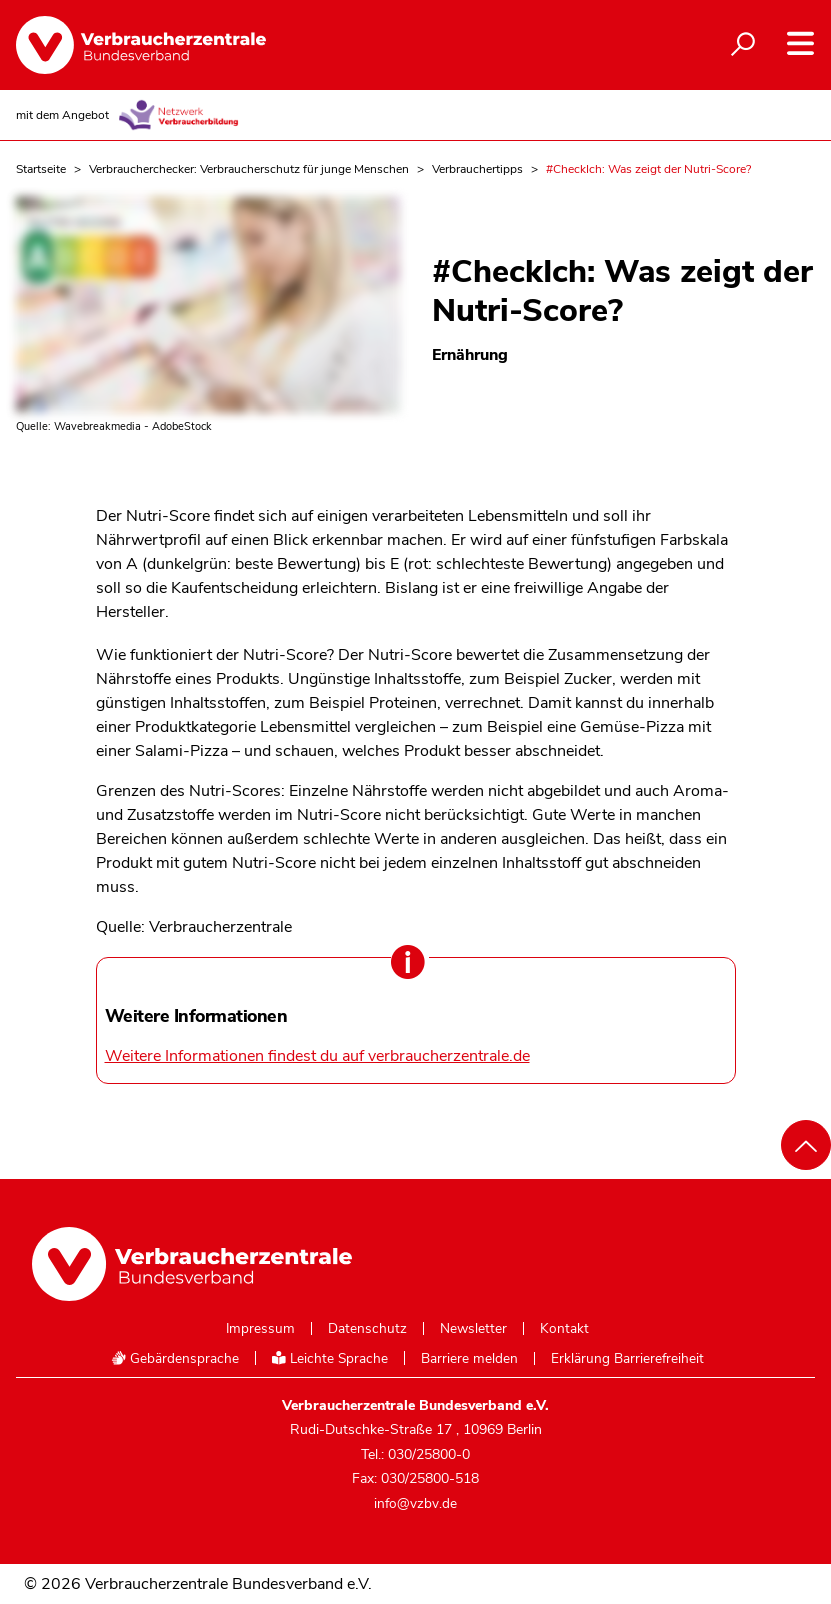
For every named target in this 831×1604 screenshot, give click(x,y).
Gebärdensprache (175, 1358)
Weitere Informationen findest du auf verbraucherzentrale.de (317, 1056)
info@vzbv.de (415, 1503)
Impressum (260, 1329)
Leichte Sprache (330, 1358)
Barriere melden (469, 1359)
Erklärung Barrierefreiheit (627, 1359)
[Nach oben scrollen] (806, 1145)
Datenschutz (367, 1329)
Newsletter (473, 1329)
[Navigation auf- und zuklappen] (800, 43)
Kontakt (564, 1329)
